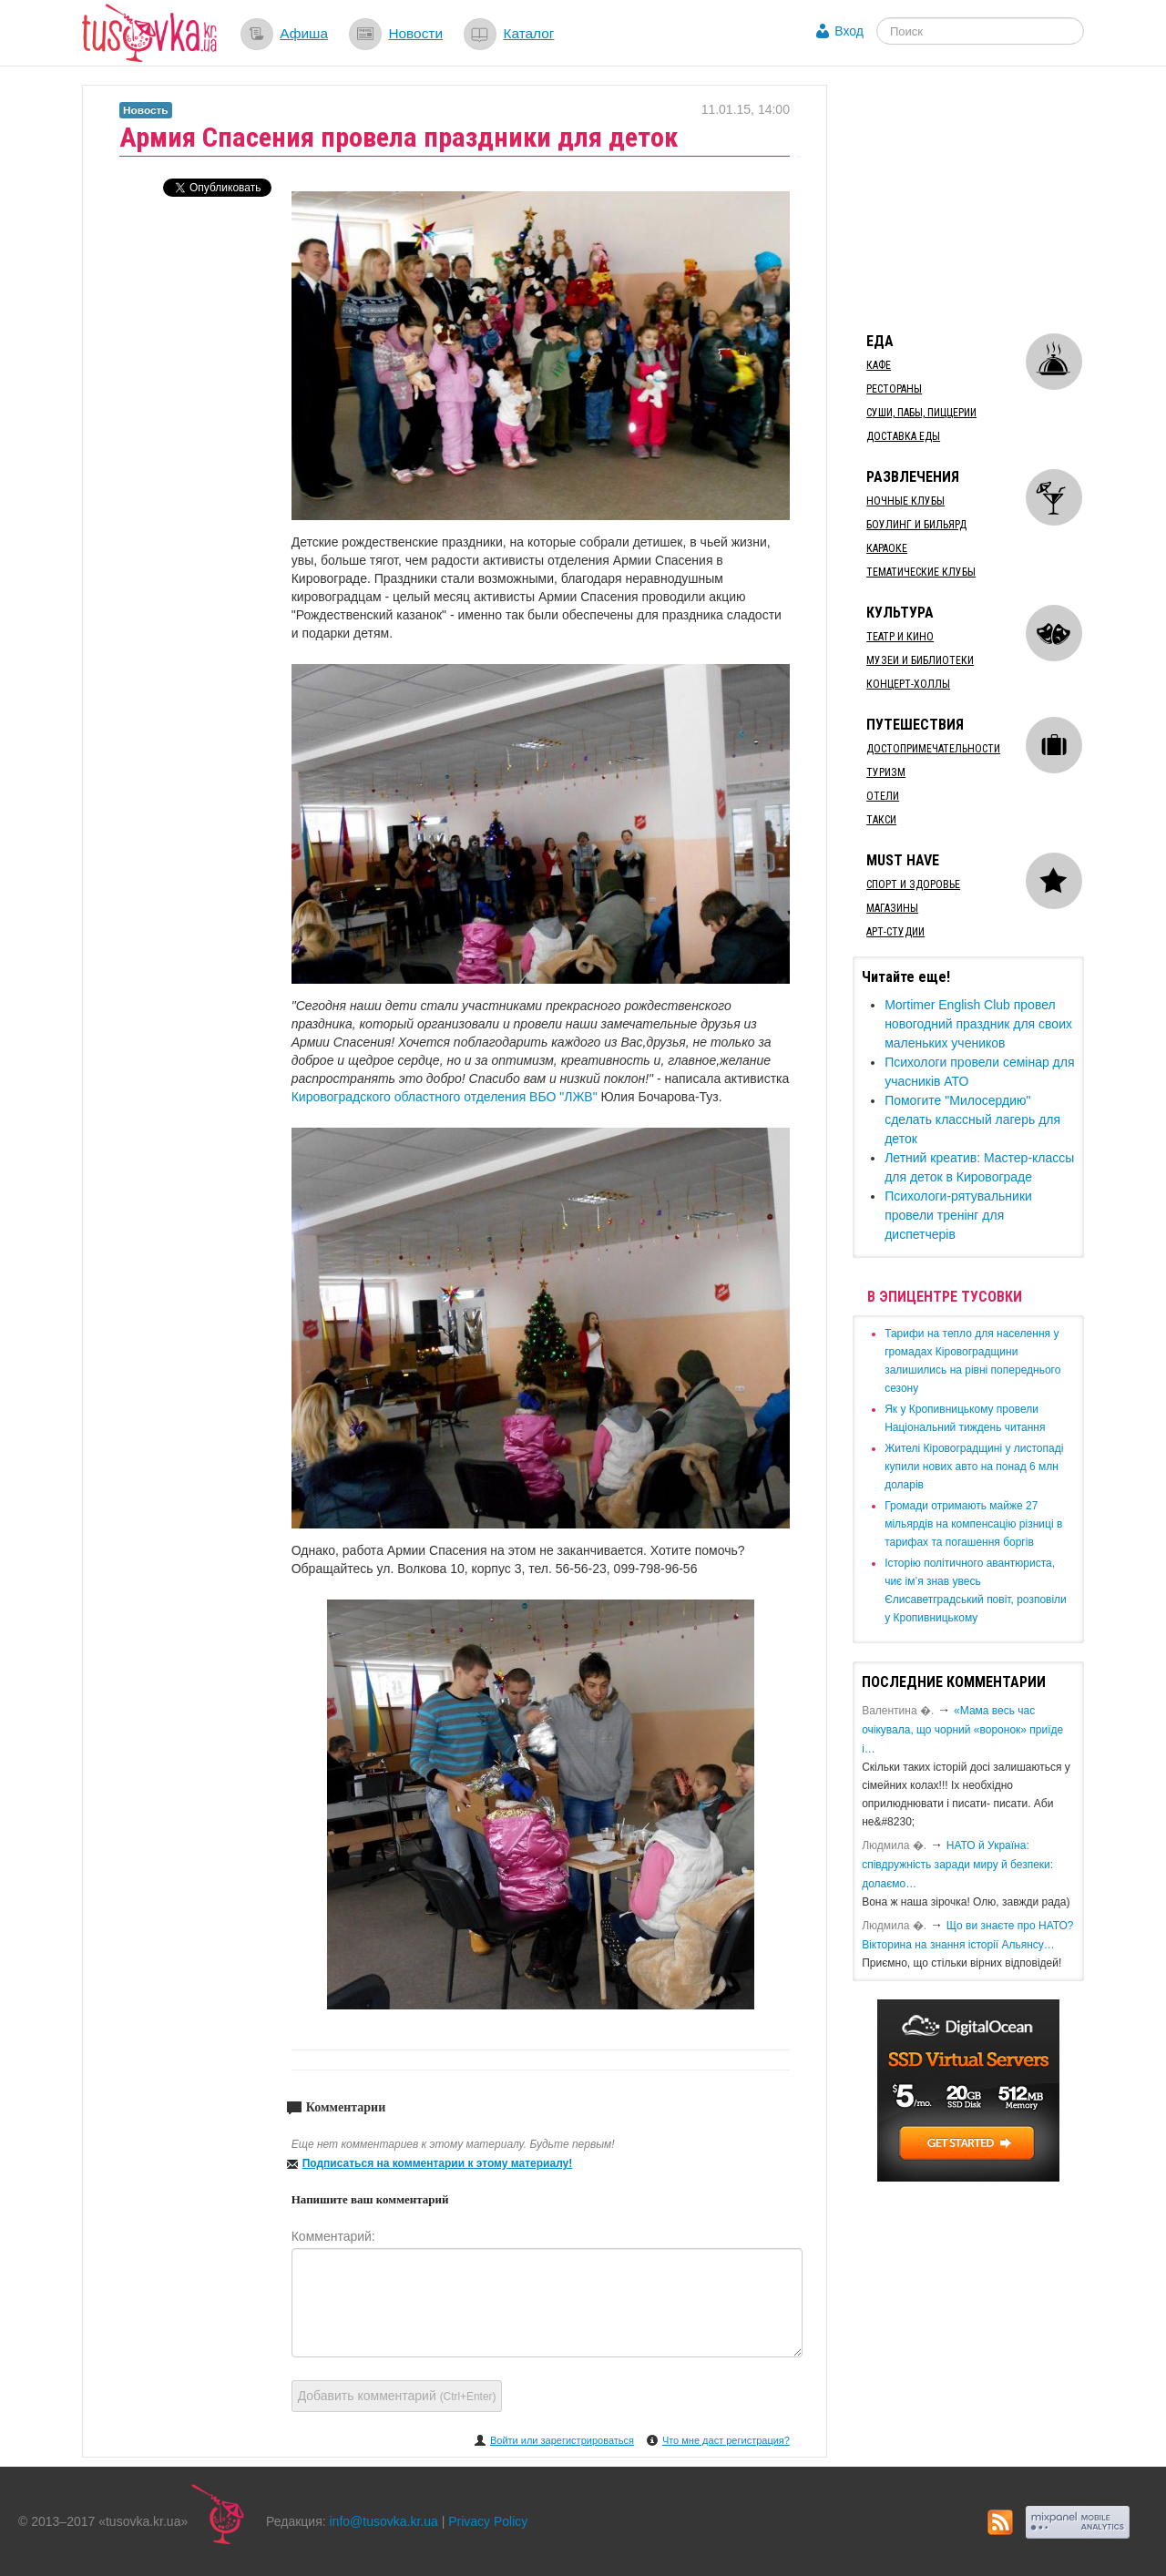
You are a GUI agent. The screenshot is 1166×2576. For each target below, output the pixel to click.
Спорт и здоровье (913, 884)
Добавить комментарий (397, 2395)
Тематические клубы (921, 572)
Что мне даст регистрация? (726, 2440)
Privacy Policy (487, 2521)
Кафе (878, 365)
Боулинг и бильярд (916, 524)
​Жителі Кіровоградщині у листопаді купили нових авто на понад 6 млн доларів (974, 1466)
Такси (881, 819)
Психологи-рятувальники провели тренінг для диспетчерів (958, 1215)
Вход (849, 31)
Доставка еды (903, 436)
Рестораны (894, 389)
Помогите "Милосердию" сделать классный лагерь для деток (972, 1119)
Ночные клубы (905, 501)
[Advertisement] (989, 198)
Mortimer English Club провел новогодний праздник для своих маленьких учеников (978, 1023)
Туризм (885, 772)
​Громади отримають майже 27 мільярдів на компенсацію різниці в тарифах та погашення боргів (973, 1524)
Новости (415, 33)
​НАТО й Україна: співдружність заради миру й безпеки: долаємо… (957, 1864)
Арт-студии (895, 931)
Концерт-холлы (908, 684)
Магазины (892, 908)
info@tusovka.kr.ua (384, 2521)
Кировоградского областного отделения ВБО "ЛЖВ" (445, 1096)
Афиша (304, 33)
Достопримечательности (933, 748)
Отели (882, 796)
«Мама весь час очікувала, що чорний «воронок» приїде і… (962, 1729)
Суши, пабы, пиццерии (921, 412)
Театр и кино (900, 636)
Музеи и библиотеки (920, 660)
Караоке (886, 548)
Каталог (528, 33)
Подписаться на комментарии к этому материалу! (437, 2163)
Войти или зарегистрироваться (562, 2440)
